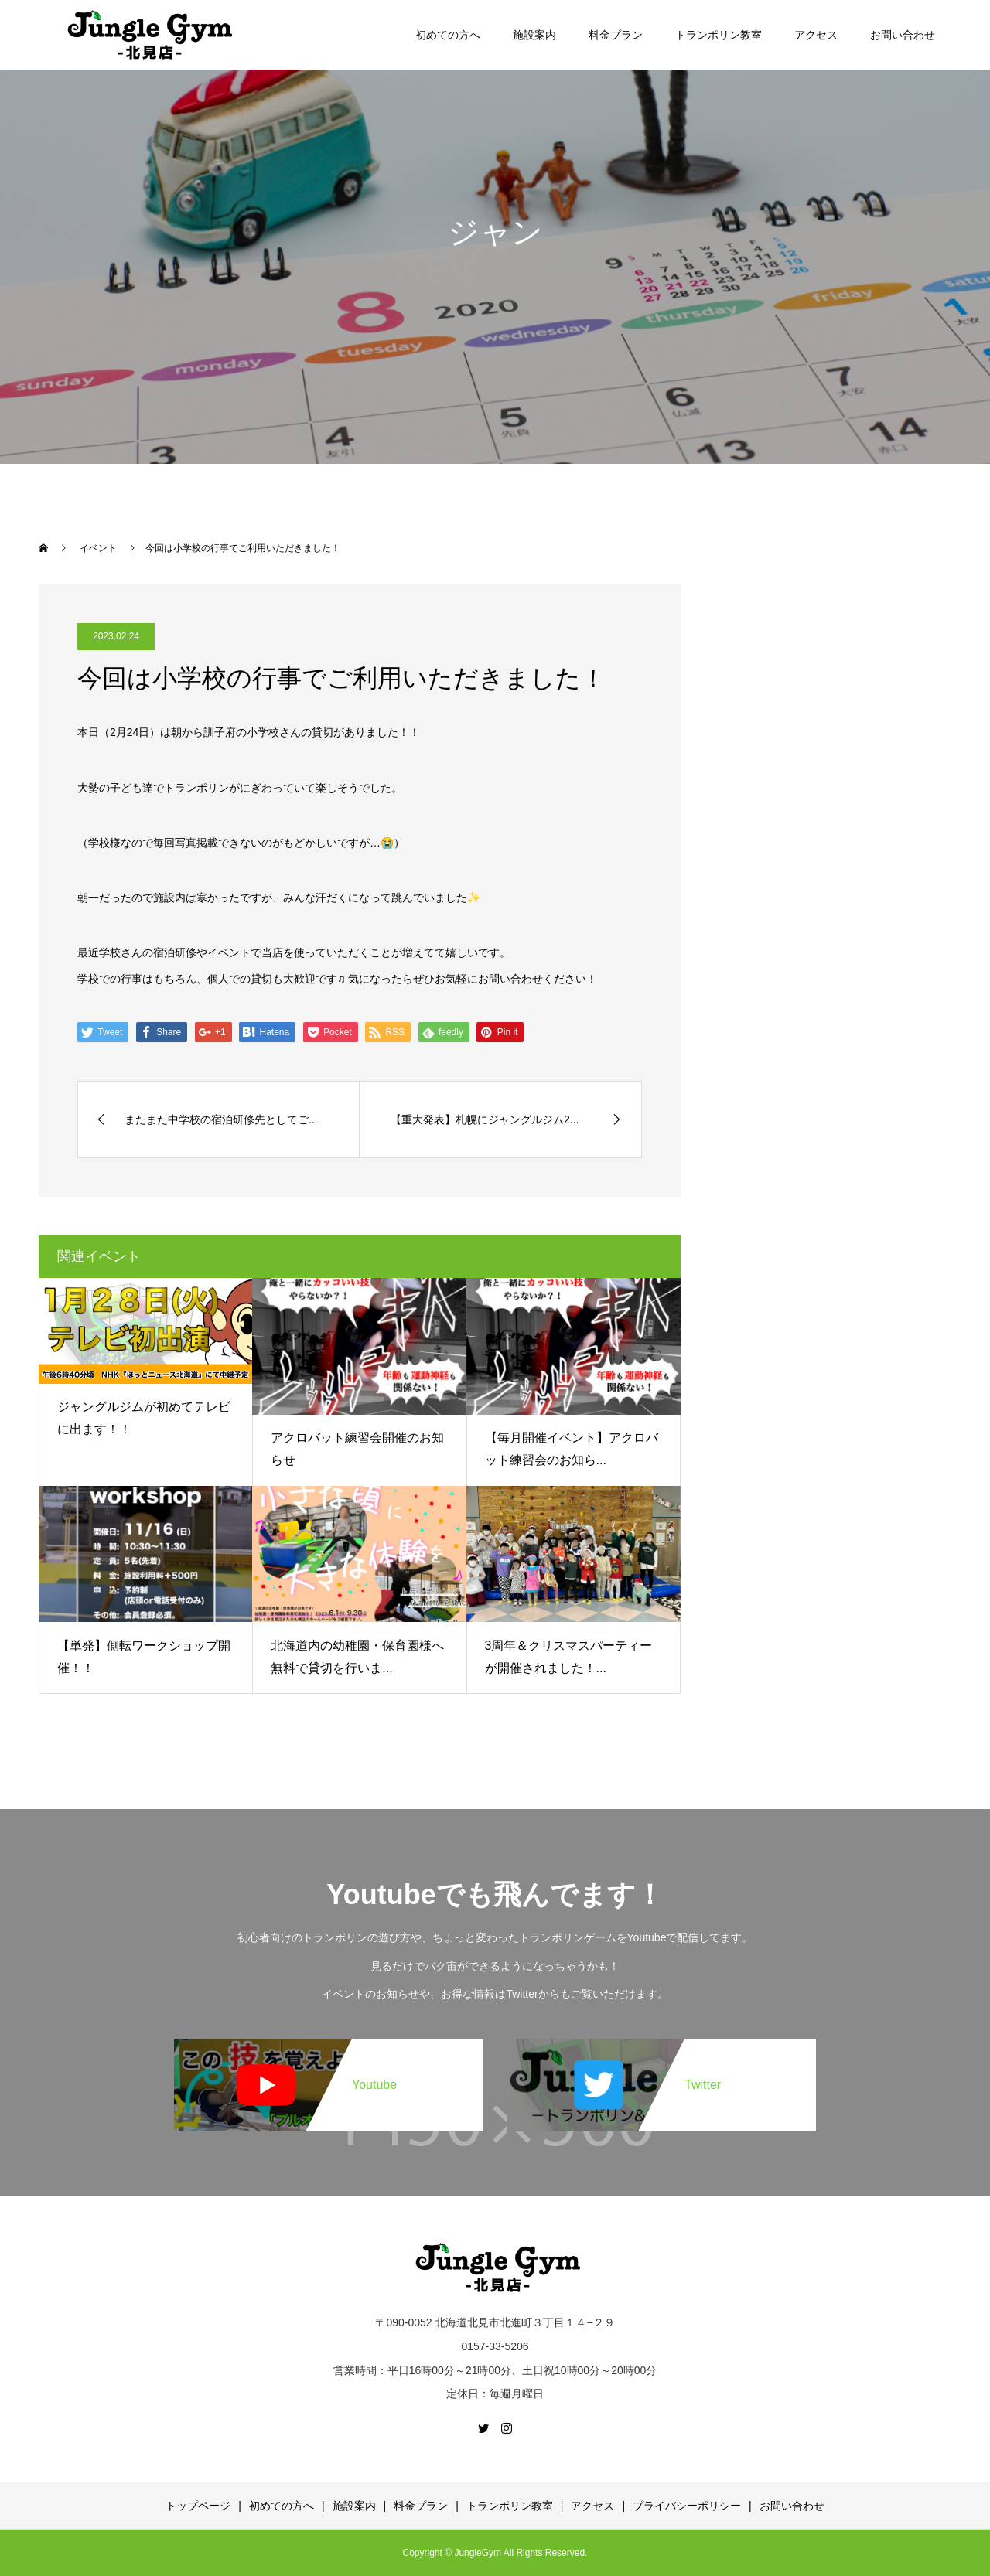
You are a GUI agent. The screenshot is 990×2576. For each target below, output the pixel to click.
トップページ (198, 2505)
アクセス (816, 35)
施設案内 (534, 35)
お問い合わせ (902, 35)
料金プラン (616, 35)
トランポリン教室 (718, 35)
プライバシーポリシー (687, 2505)
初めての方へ (447, 35)
